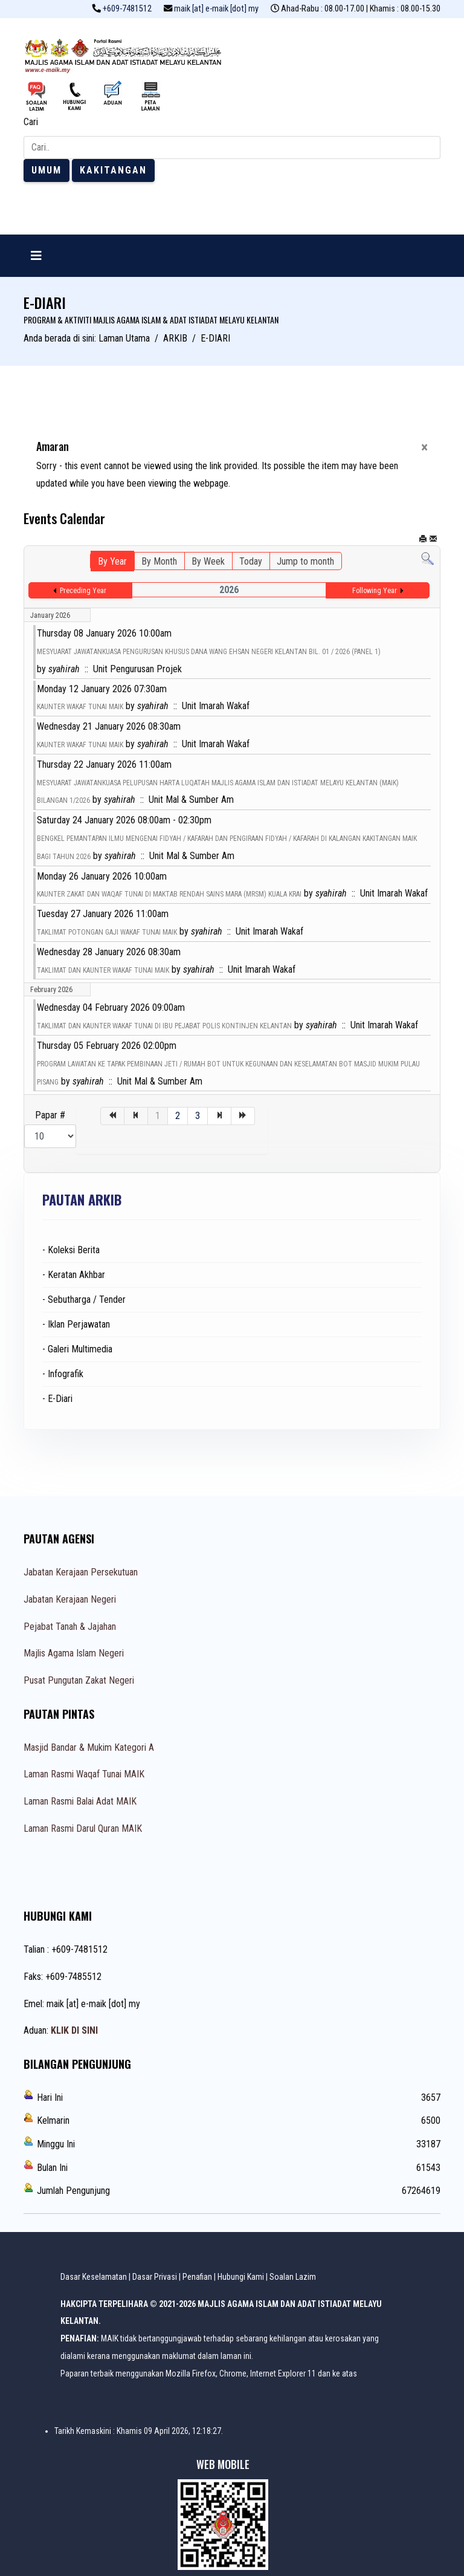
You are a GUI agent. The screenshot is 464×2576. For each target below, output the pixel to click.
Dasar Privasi (154, 2277)
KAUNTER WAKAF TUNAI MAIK (80, 706)
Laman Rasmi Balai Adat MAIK (80, 1801)
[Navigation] (36, 256)
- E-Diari (57, 1398)
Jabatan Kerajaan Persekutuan (81, 1572)
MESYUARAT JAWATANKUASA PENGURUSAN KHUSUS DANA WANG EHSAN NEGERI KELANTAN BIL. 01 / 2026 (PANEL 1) (209, 651)
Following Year (374, 590)
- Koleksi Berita (71, 1250)
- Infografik (62, 1374)
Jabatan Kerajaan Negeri (70, 1599)
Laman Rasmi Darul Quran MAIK (83, 1828)
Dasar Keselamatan (93, 2277)
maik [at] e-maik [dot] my (216, 9)
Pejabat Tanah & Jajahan (70, 1626)
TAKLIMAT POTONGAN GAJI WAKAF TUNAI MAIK (107, 932)
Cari (31, 122)
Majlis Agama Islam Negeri (74, 1653)
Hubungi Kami (241, 2277)
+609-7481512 (127, 9)
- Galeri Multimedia (77, 1349)
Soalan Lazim (292, 2277)
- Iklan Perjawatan (76, 1324)
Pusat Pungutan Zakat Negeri (79, 1680)
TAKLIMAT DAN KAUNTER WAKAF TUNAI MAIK (103, 970)
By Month (159, 561)
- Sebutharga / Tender (84, 1299)
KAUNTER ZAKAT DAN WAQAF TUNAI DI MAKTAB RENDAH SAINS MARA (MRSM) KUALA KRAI (169, 894)
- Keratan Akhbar (73, 1274)
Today (250, 561)
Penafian (197, 2277)
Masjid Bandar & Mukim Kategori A (89, 1747)
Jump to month (305, 561)
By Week (208, 561)
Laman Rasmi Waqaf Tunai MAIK (84, 1774)
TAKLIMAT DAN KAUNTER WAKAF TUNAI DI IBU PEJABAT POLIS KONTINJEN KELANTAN (164, 1026)
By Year (112, 561)
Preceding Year (83, 590)
